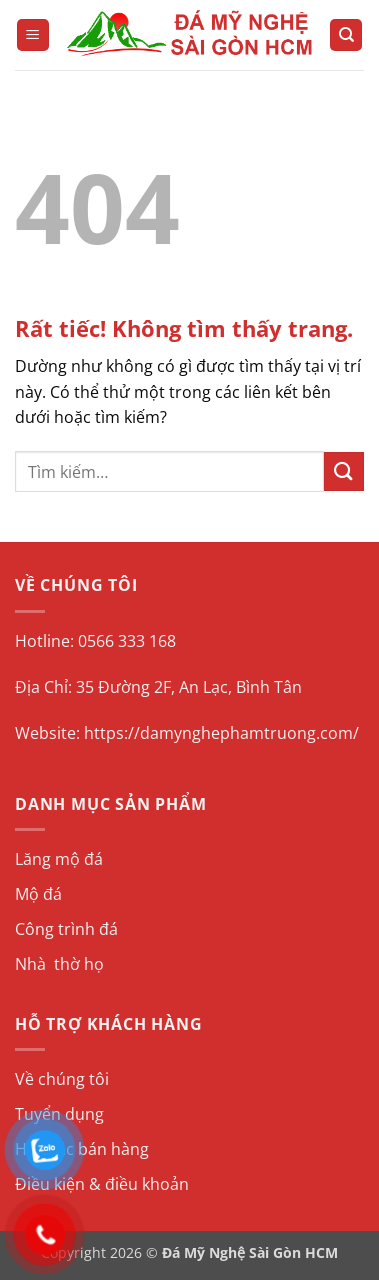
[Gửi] (344, 471)
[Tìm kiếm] (346, 35)
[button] (33, 35)
